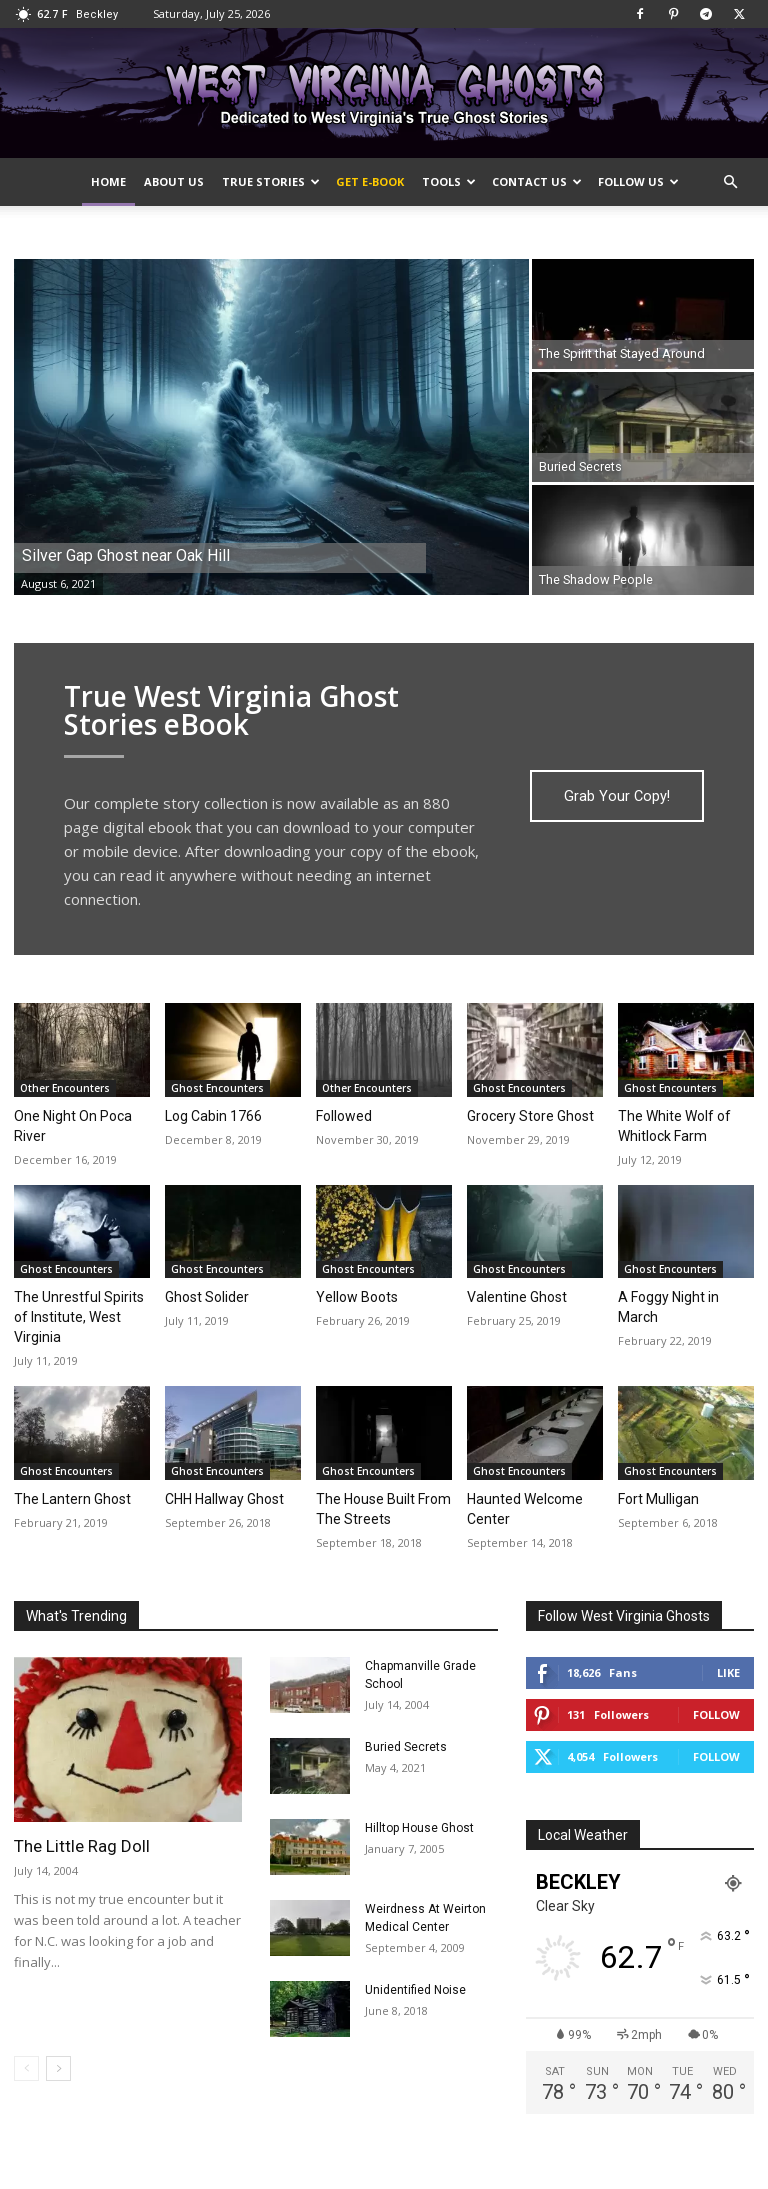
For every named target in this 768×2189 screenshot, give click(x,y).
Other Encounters (65, 1088)
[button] (730, 182)
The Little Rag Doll (82, 1846)
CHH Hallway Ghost (224, 1499)
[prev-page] (26, 2068)
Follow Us (638, 181)
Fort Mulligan (658, 1499)
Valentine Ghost (517, 1297)
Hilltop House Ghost (419, 1828)
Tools (449, 181)
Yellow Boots (357, 1297)
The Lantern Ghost (72, 1499)
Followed (344, 1116)
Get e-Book (370, 181)
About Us (174, 181)
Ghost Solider (207, 1297)
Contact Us (537, 181)
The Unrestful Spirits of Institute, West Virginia (79, 1317)
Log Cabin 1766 (213, 1116)
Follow (716, 1714)
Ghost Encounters (217, 1088)
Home (108, 181)
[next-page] (58, 2068)
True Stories (271, 181)
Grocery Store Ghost (530, 1116)
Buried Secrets (406, 1747)
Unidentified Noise (415, 1990)
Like (728, 1672)
